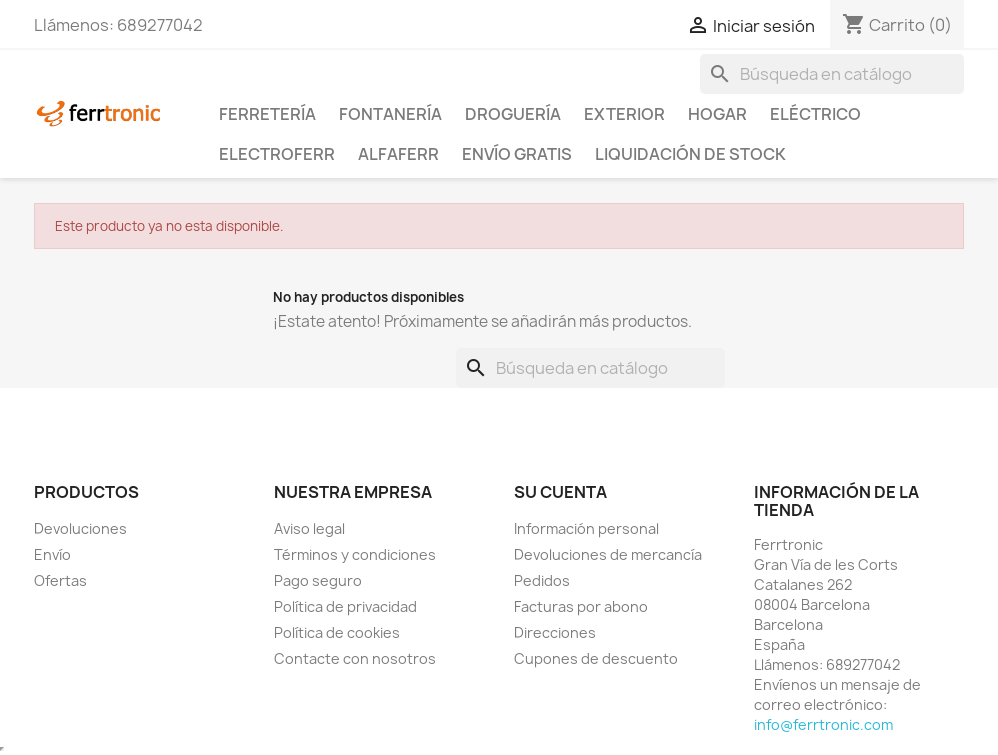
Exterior (624, 114)
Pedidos (542, 580)
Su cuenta (560, 492)
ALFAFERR (398, 154)
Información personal (586, 528)
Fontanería (390, 114)
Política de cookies (337, 632)
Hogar (717, 114)
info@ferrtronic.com (823, 724)
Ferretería (267, 114)
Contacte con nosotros (355, 658)
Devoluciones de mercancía (608, 554)
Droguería (513, 114)
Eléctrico (815, 114)
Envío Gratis (517, 154)
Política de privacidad (345, 606)
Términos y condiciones (355, 554)
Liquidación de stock (690, 154)
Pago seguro (318, 580)
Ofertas (60, 580)
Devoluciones (80, 528)
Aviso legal (309, 528)
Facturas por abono (581, 606)
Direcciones (555, 632)
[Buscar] (832, 74)
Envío (52, 554)
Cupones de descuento (596, 658)
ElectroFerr (277, 154)
